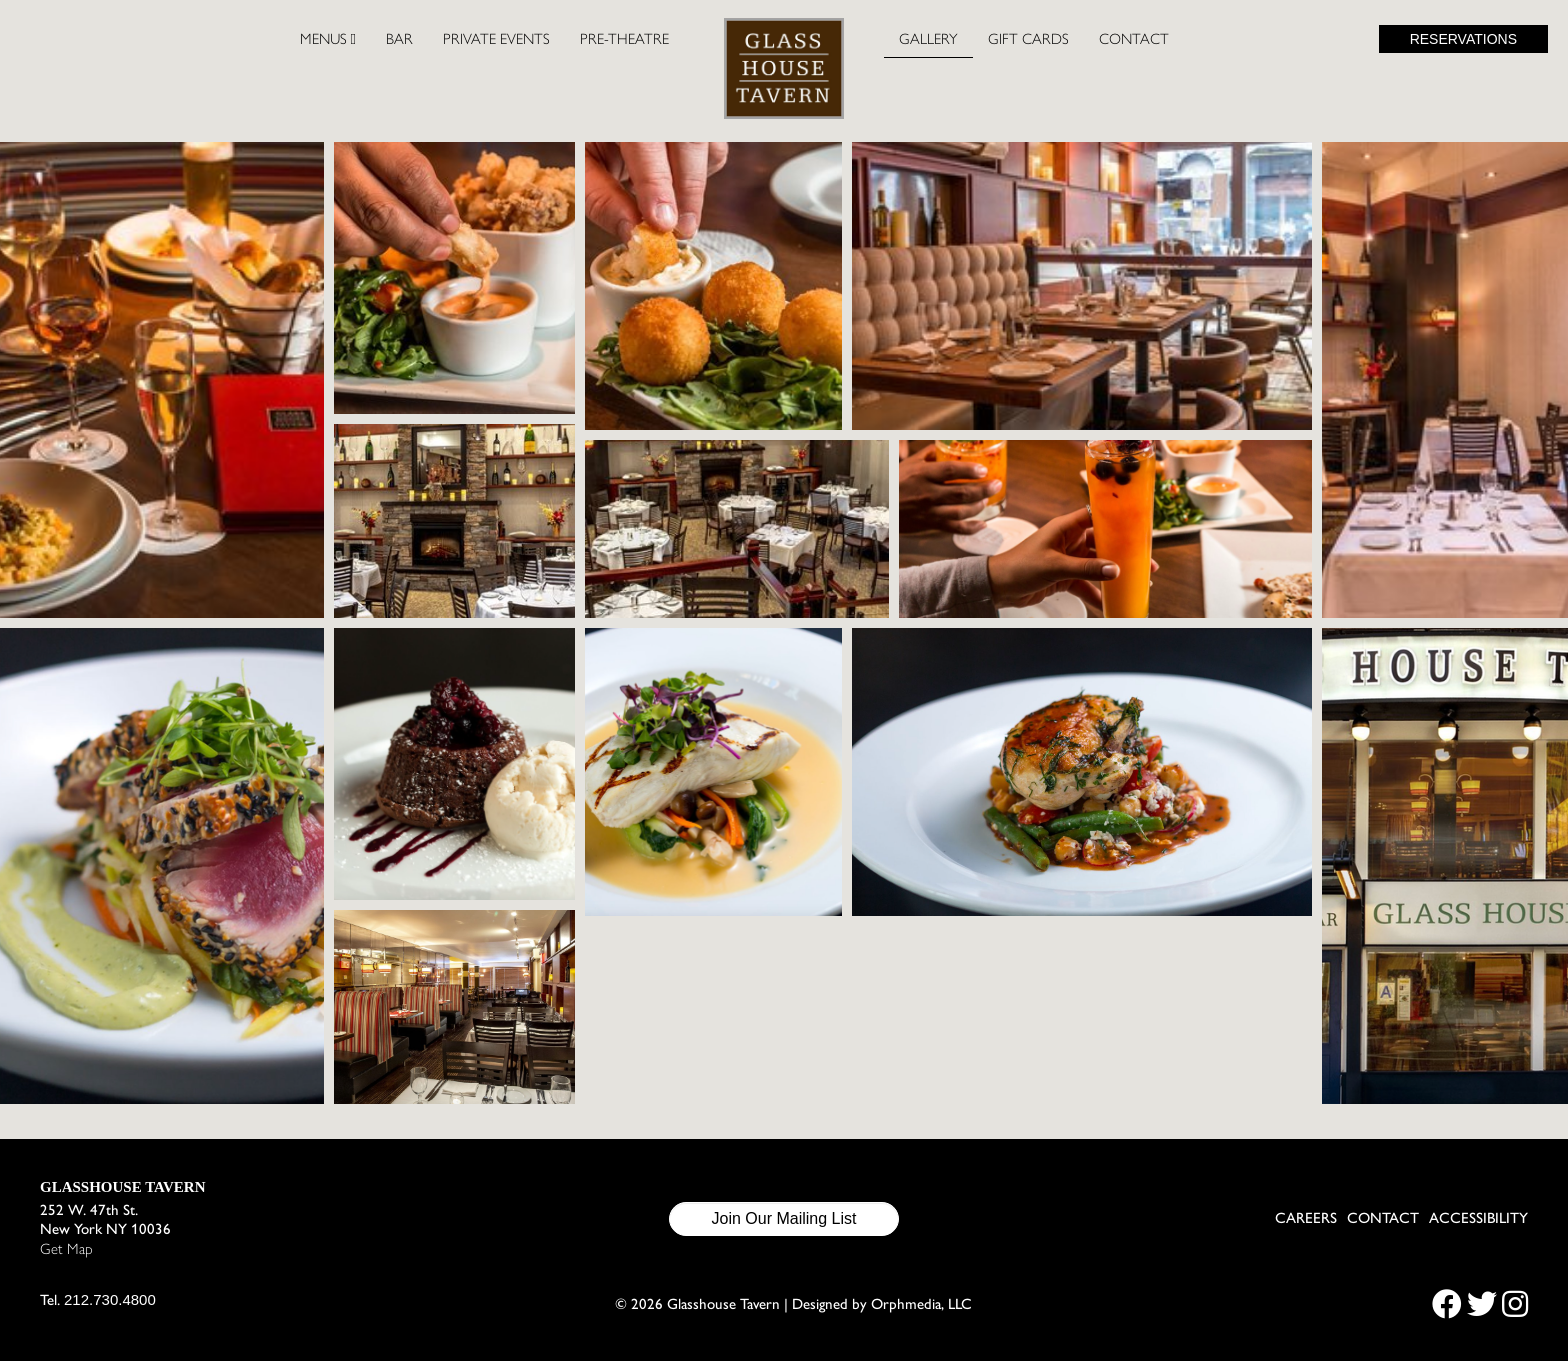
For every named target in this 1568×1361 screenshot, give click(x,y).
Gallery (928, 39)
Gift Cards (1028, 39)
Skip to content (86, 92)
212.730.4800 (110, 1299)
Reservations (1463, 39)
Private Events (496, 39)
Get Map (66, 1249)
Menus (328, 39)
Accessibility (1478, 1218)
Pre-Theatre (624, 39)
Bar (399, 39)
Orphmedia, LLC (921, 1304)
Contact (1134, 39)
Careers (1306, 1218)
